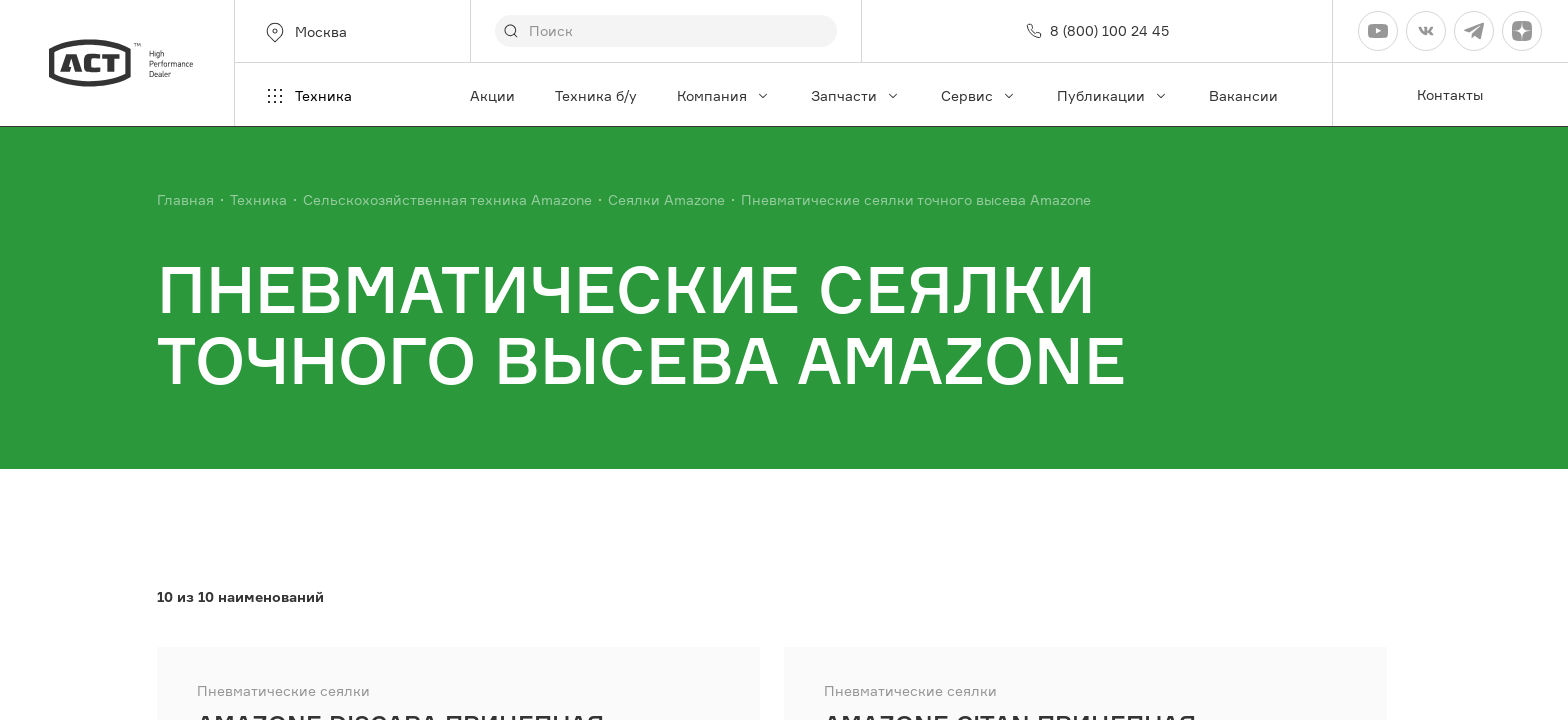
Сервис (979, 95)
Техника (307, 96)
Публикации (1113, 95)
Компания (724, 95)
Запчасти (856, 95)
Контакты (1450, 94)
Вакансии (1243, 95)
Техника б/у (596, 95)
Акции (492, 95)
